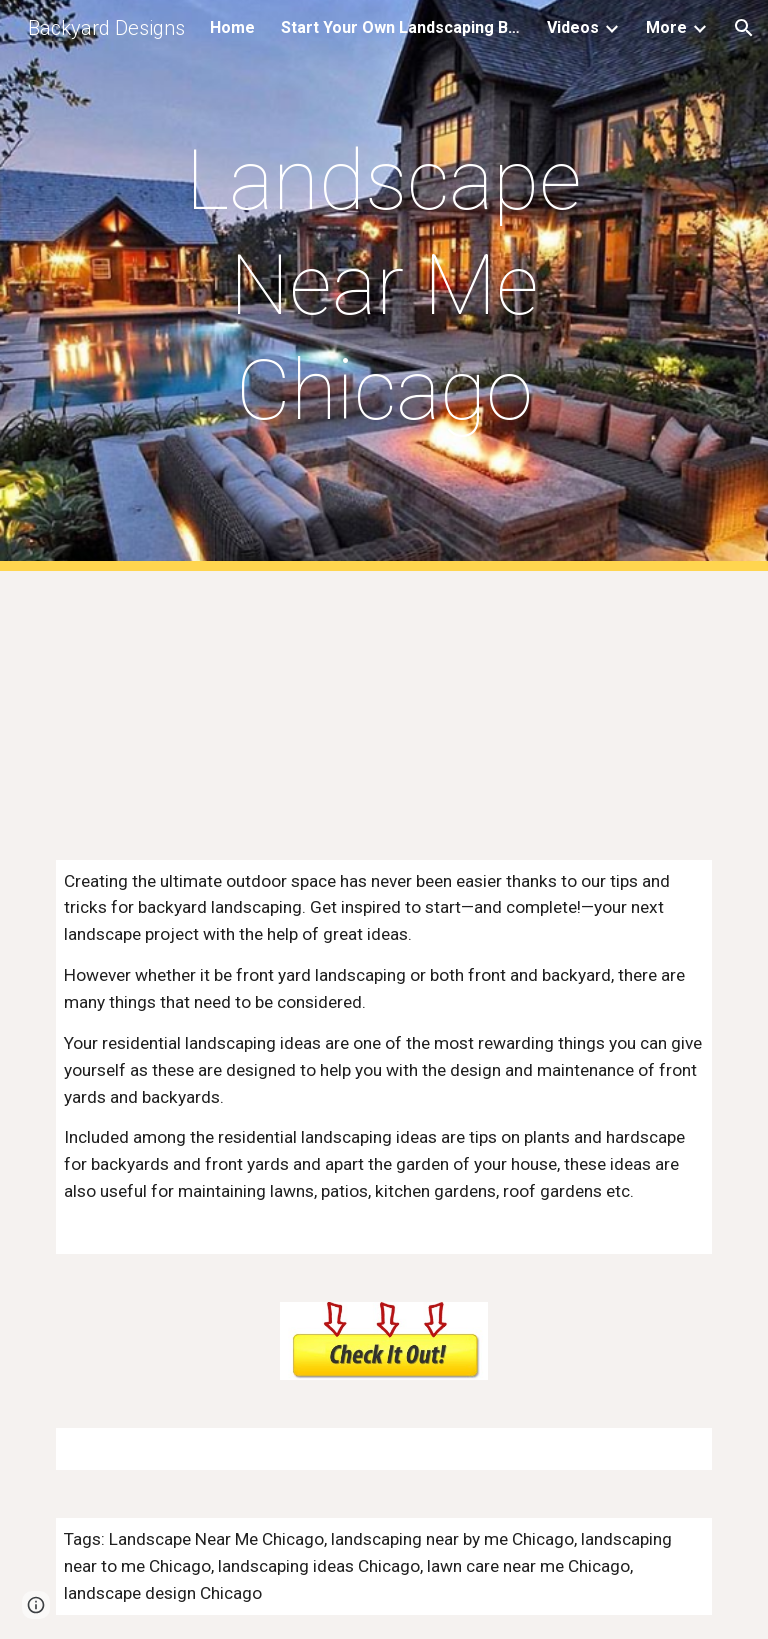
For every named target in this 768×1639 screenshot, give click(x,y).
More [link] (666, 27)
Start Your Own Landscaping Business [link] (401, 27)
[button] (744, 28)
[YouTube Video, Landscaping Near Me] (383, 703)
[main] (383, 285)
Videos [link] (573, 27)
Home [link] (232, 27)
